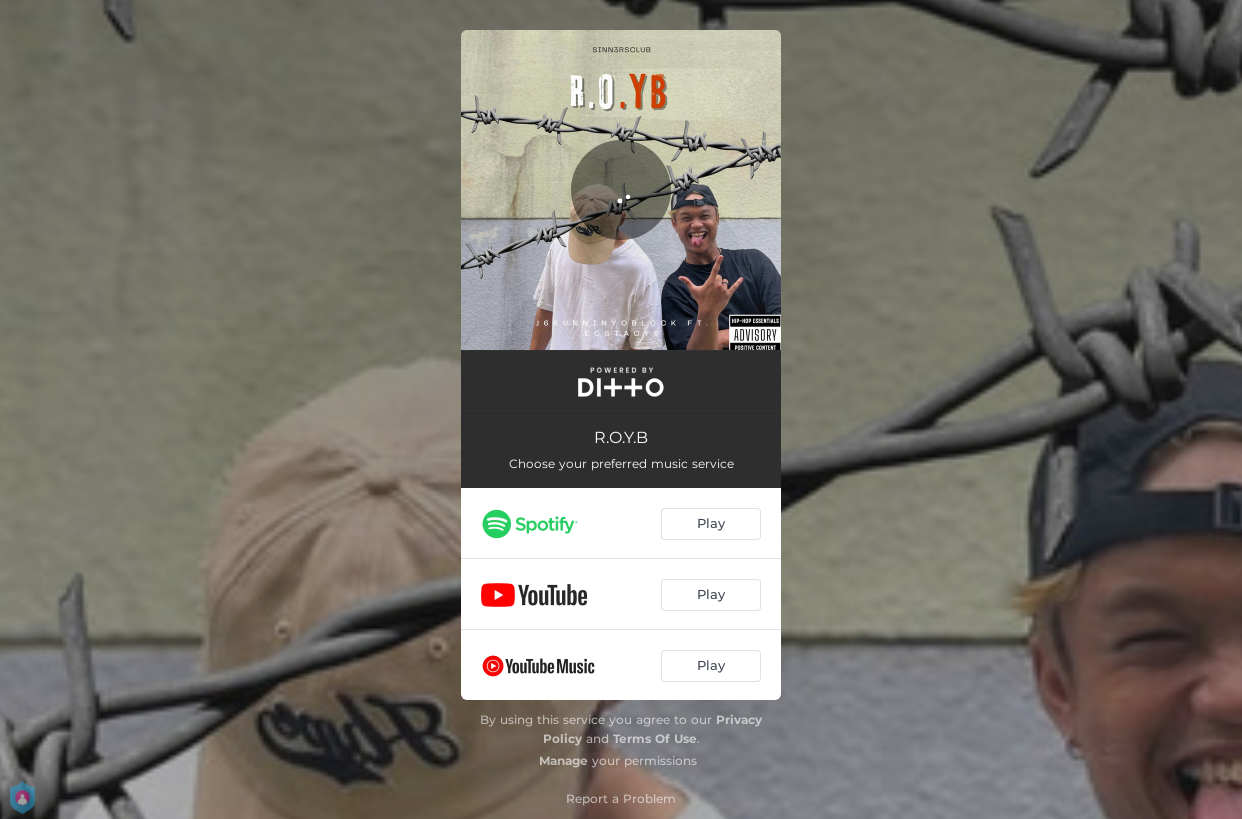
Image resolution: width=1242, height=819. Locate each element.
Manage (563, 760)
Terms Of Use (655, 738)
